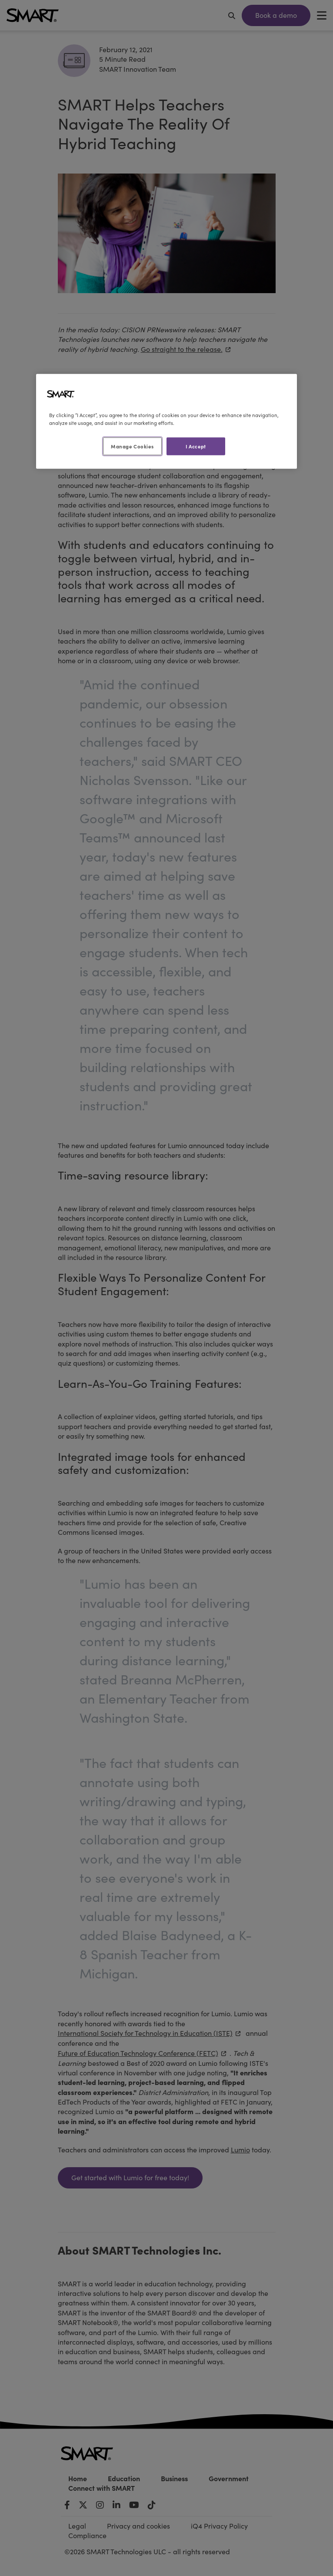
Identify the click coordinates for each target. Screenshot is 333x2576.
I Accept (196, 445)
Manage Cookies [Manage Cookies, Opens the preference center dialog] (132, 445)
